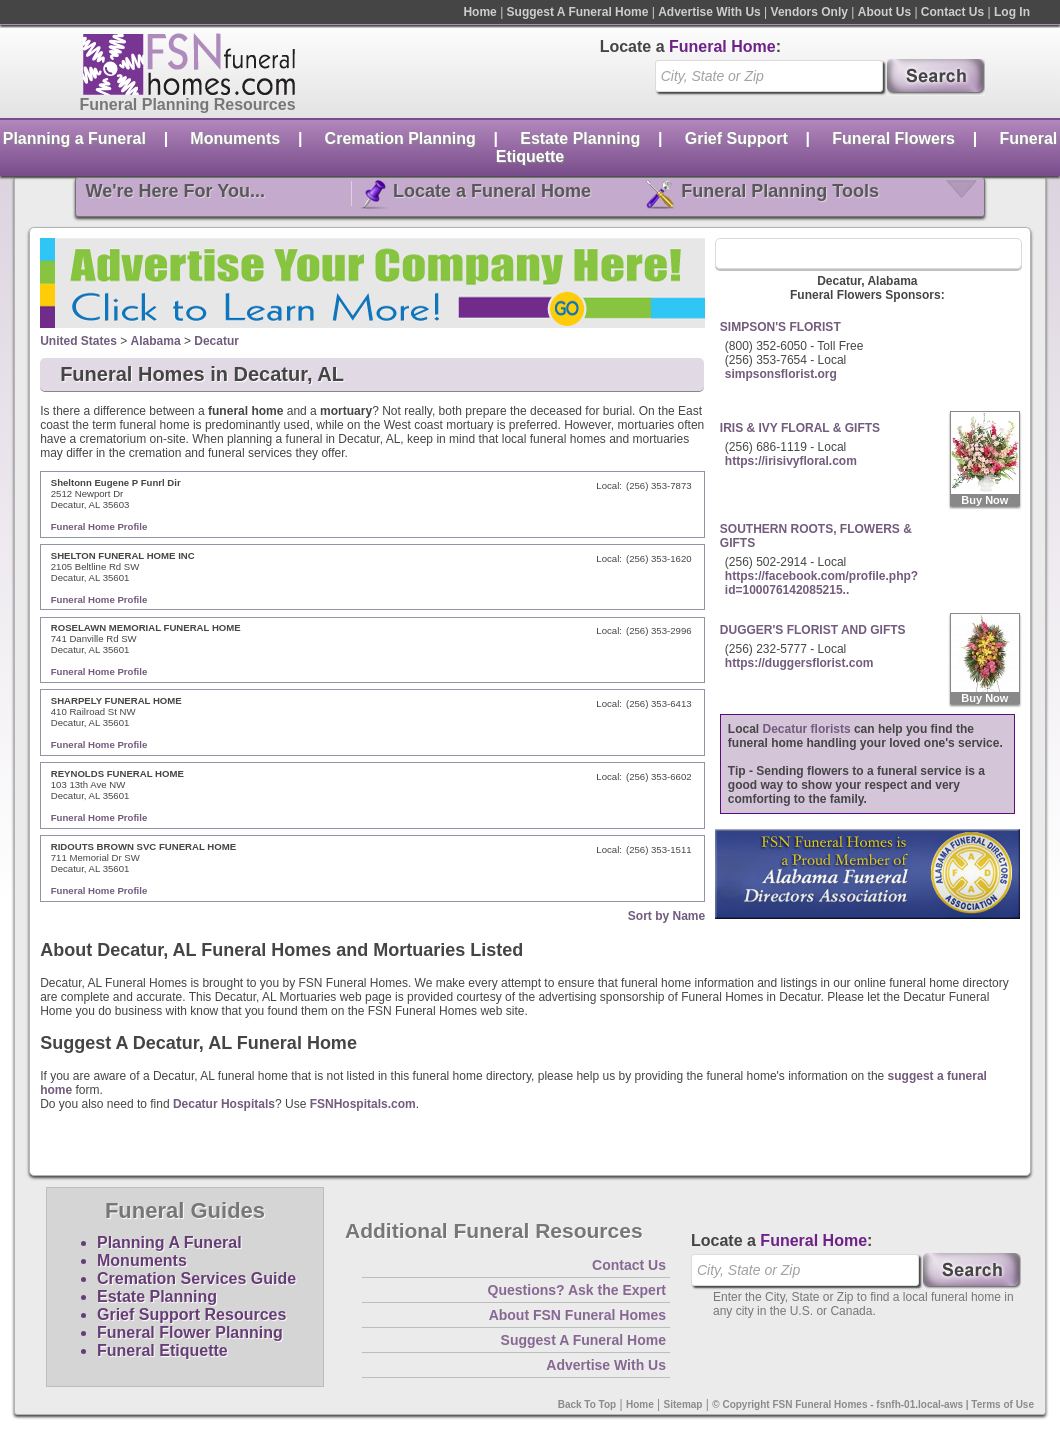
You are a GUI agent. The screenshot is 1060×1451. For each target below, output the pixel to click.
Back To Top (587, 1404)
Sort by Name (666, 916)
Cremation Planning (400, 138)
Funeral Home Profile (99, 526)
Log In (1012, 12)
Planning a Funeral (74, 138)
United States (78, 341)
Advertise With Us (709, 12)
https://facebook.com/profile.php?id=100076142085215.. (821, 583)
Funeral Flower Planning (190, 1332)
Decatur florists (807, 729)
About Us (884, 12)
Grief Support (736, 138)
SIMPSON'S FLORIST (780, 327)
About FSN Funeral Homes (577, 1315)
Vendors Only (809, 12)
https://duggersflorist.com (799, 663)
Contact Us (952, 12)
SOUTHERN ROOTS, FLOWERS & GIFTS (816, 536)
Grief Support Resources (191, 1314)
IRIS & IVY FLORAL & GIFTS (800, 428)
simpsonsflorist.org (781, 374)
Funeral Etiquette (162, 1350)
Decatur (216, 341)
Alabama (156, 341)
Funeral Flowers (893, 138)
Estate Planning (580, 138)
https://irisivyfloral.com (791, 461)
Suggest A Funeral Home (578, 12)
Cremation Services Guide (196, 1278)
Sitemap (683, 1404)
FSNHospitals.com (363, 1104)
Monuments (235, 138)
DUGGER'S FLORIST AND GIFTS (813, 630)
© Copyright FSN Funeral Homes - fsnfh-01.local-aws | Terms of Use (873, 1404)
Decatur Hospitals (224, 1104)
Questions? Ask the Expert (577, 1290)
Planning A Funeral (169, 1242)
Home (479, 12)
